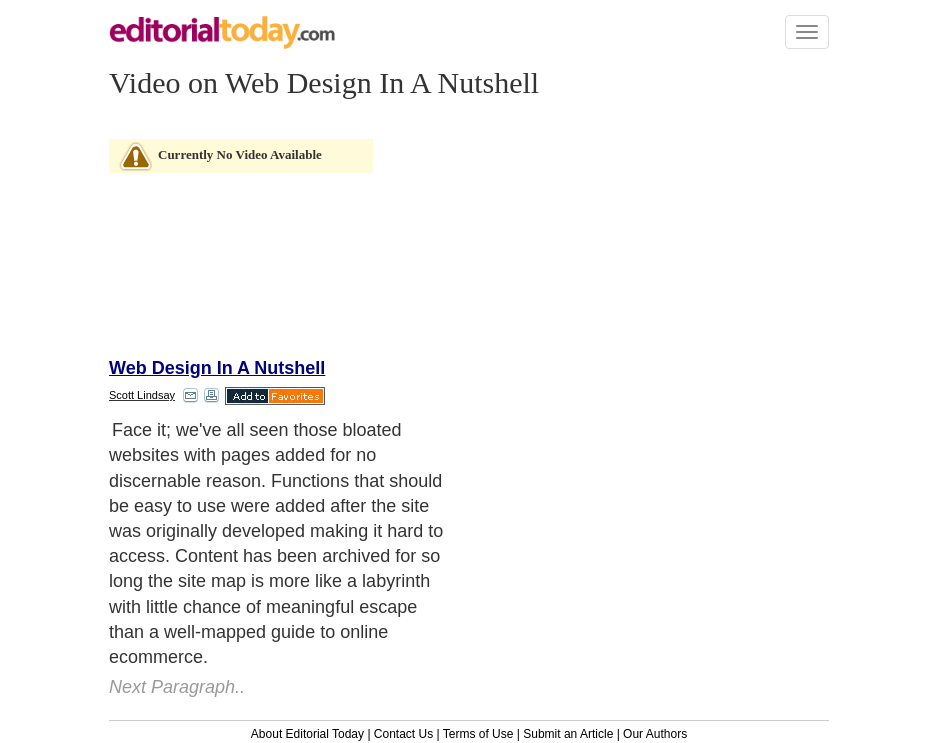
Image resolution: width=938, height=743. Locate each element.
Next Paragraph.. (177, 687)
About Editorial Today (307, 734)
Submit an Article (568, 734)
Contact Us (403, 734)
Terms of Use (478, 734)
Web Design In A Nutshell (217, 368)
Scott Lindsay (142, 395)
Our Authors (655, 734)
